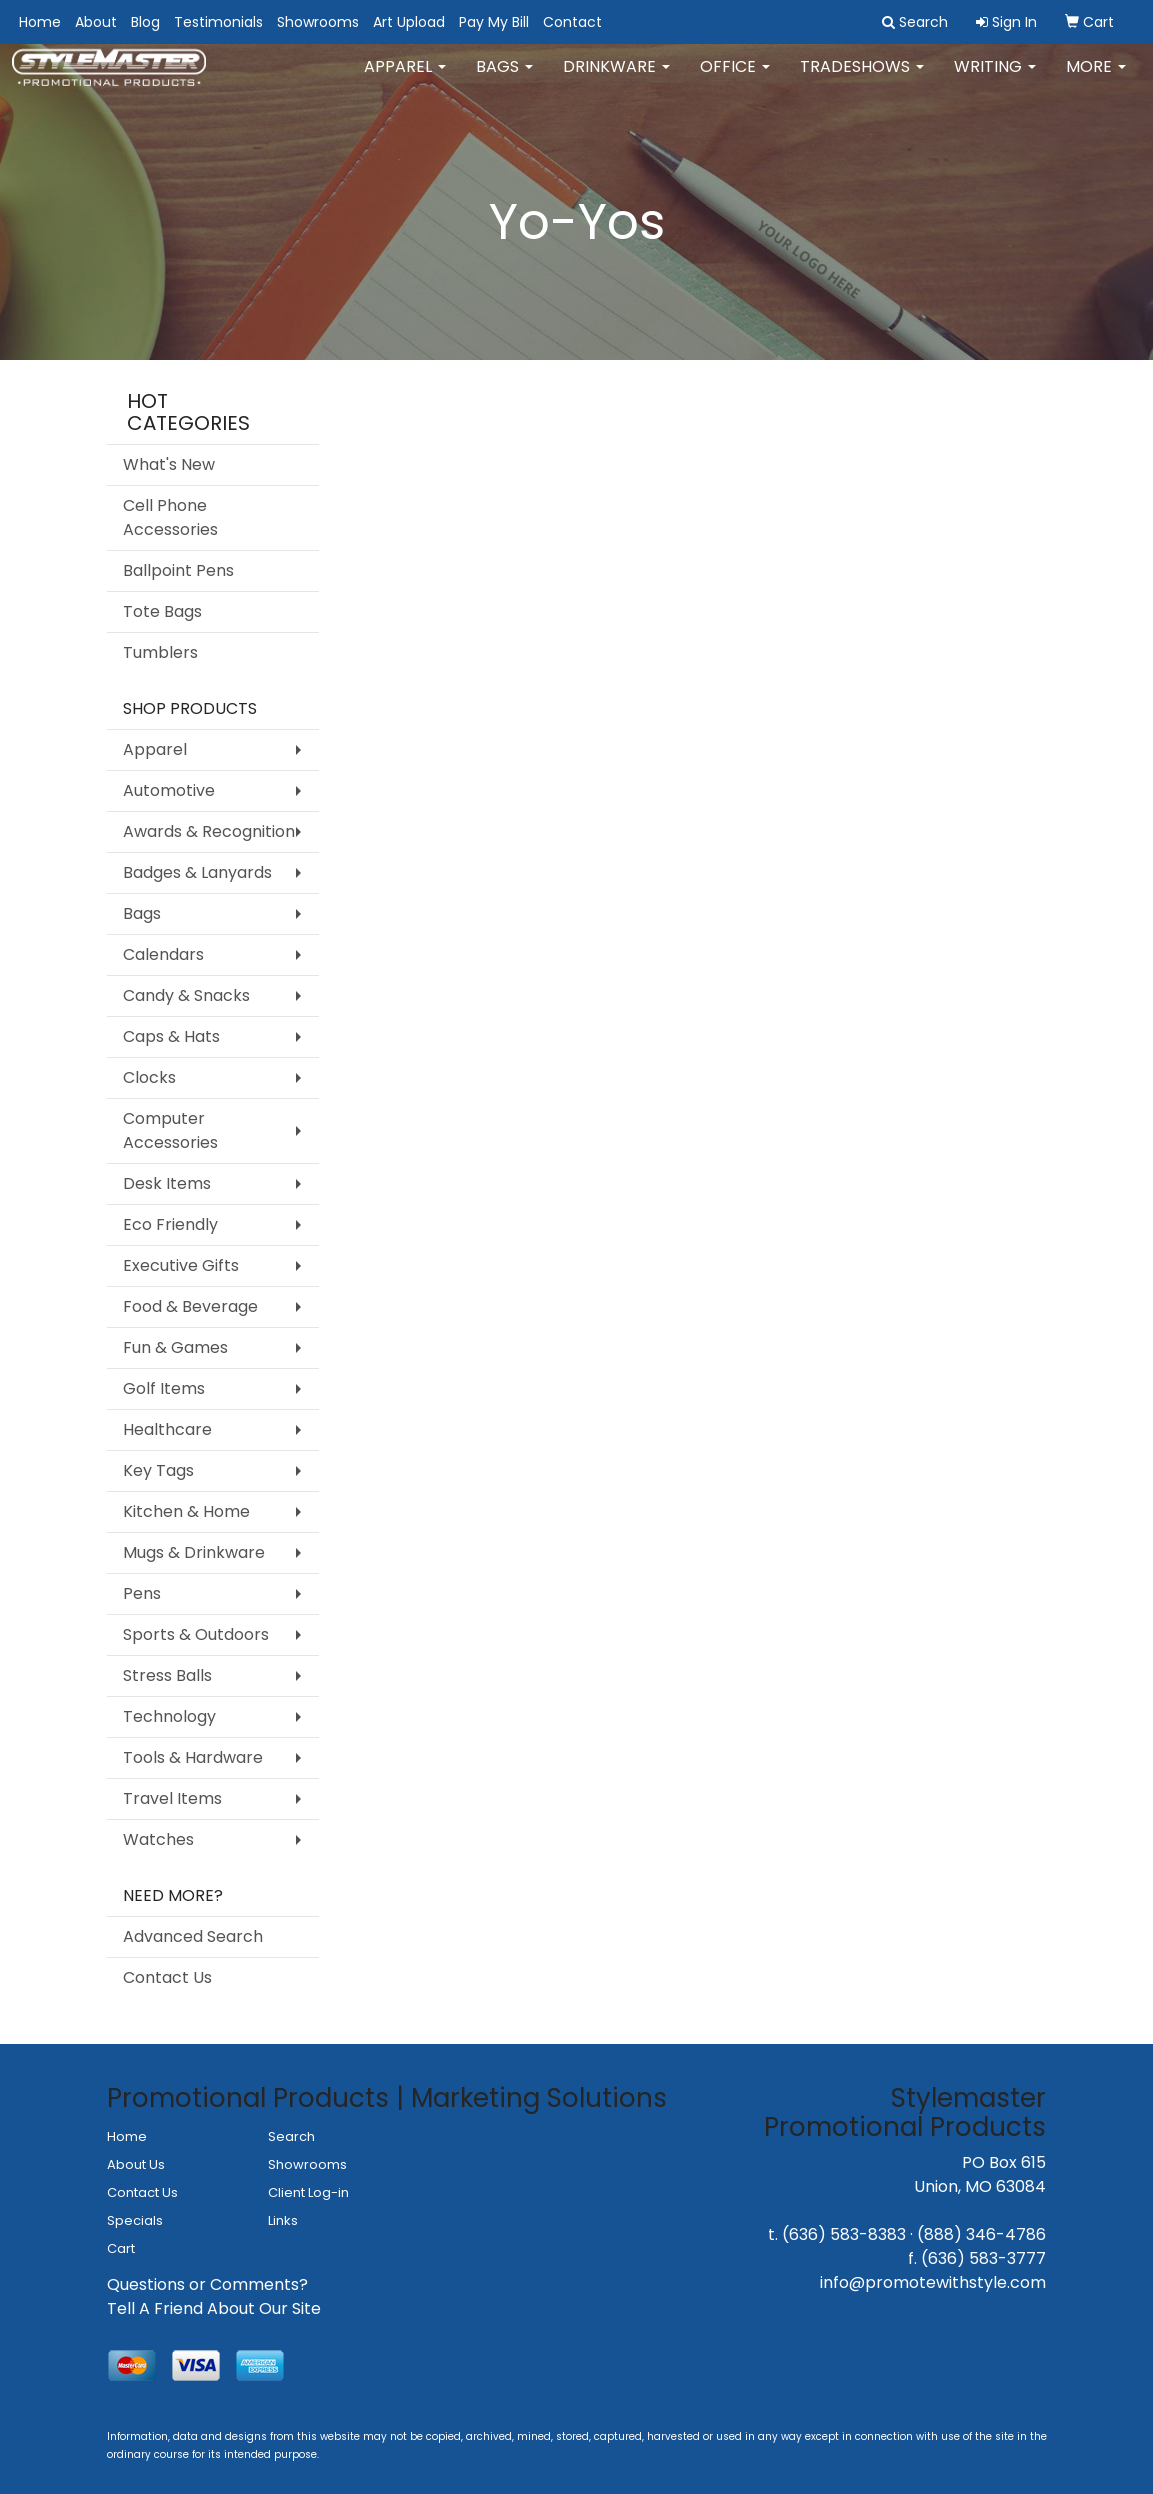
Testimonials (218, 22)
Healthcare (167, 1429)
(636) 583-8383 (844, 2234)
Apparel (405, 79)
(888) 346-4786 (981, 2234)
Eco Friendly (170, 1224)
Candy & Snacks (186, 995)
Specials (135, 2220)
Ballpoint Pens (178, 570)
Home (40, 22)
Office (735, 79)
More (1096, 79)
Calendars (163, 954)
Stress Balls (167, 1675)
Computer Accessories (170, 1130)
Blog (145, 22)
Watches (158, 1839)
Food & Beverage (190, 1306)
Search (291, 2136)
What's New (169, 464)
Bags (504, 79)
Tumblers (160, 652)
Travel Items (172, 1798)
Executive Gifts (181, 1265)
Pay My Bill (494, 22)
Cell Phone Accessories (170, 517)
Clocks (149, 1077)
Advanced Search (193, 1936)
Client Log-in (308, 2192)
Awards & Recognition (209, 831)
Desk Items (167, 1183)
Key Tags (158, 1470)
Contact (572, 22)
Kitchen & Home (186, 1511)
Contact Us (167, 1977)
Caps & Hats (171, 1036)
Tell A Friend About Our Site (214, 2308)
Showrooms (318, 22)
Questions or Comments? (207, 2284)
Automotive (169, 790)
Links (283, 2220)
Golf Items (164, 1388)
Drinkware (616, 79)
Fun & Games (175, 1347)
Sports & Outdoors (196, 1634)
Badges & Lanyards (197, 872)
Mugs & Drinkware (194, 1552)
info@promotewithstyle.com (933, 2282)
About (96, 22)
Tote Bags (162, 611)
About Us (136, 2164)
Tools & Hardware (193, 1757)
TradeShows (862, 79)
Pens (142, 1593)
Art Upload (409, 22)
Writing (995, 79)
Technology (169, 1716)
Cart (121, 2248)
